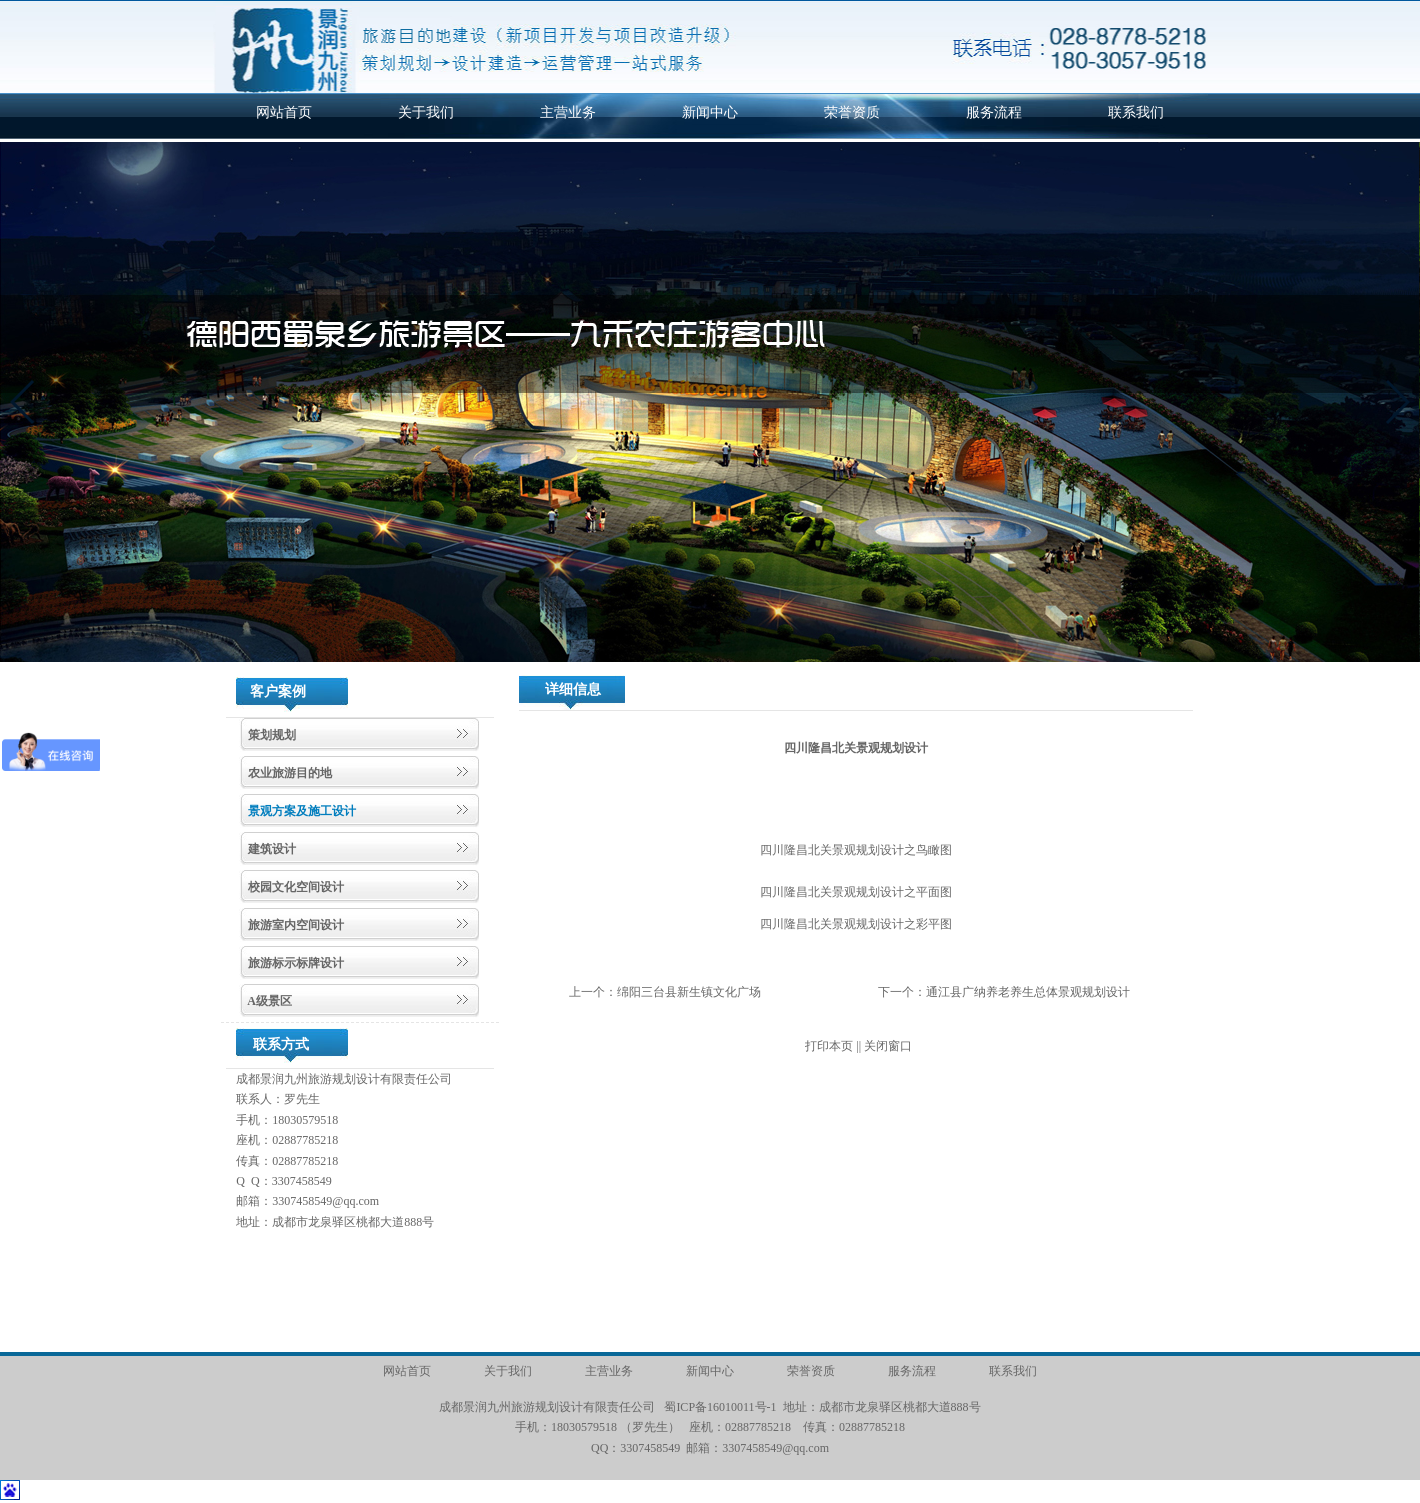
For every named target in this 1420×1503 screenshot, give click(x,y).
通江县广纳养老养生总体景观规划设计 (1028, 992)
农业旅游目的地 (288, 773)
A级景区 (268, 1001)
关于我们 (426, 112)
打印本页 (829, 1046)
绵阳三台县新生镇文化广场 (689, 992)
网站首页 (284, 112)
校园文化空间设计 (294, 887)
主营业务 (568, 112)
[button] (23, 402)
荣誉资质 (852, 112)
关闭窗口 (888, 1046)
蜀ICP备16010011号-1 (720, 1407)
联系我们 (1136, 112)
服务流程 (994, 112)
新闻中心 (710, 112)
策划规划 (270, 735)
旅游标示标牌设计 (294, 963)
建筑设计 (270, 849)
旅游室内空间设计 (294, 925)
